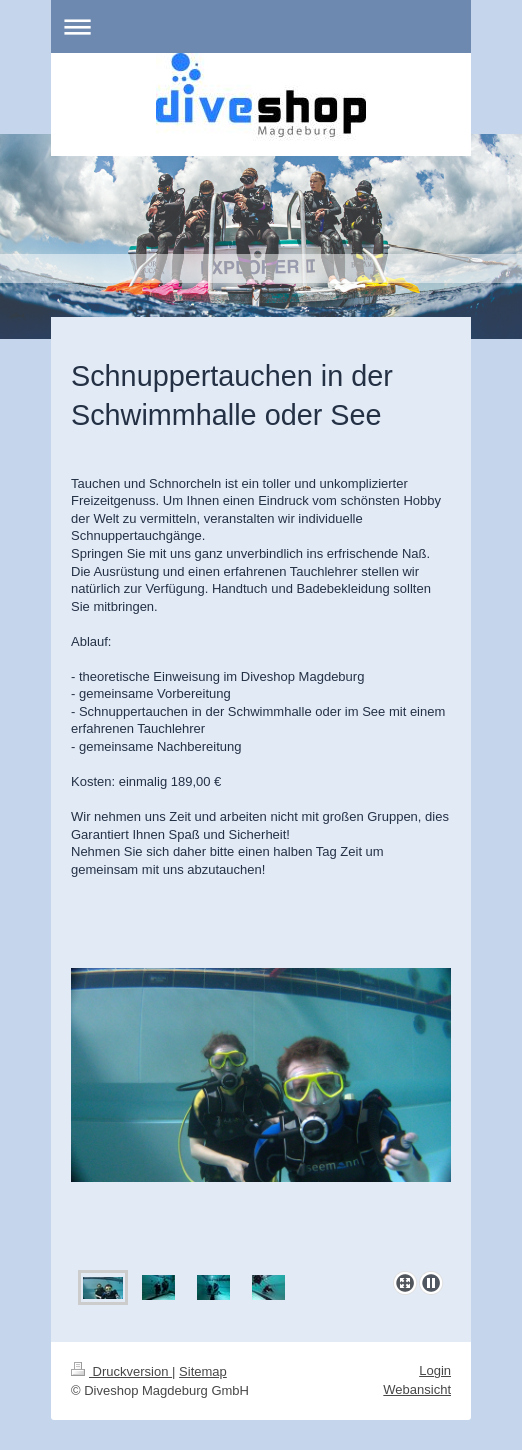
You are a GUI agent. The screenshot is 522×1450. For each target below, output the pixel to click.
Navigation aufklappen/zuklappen (261, 26)
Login (435, 1370)
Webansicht (417, 1389)
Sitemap (203, 1371)
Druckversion (121, 1371)
